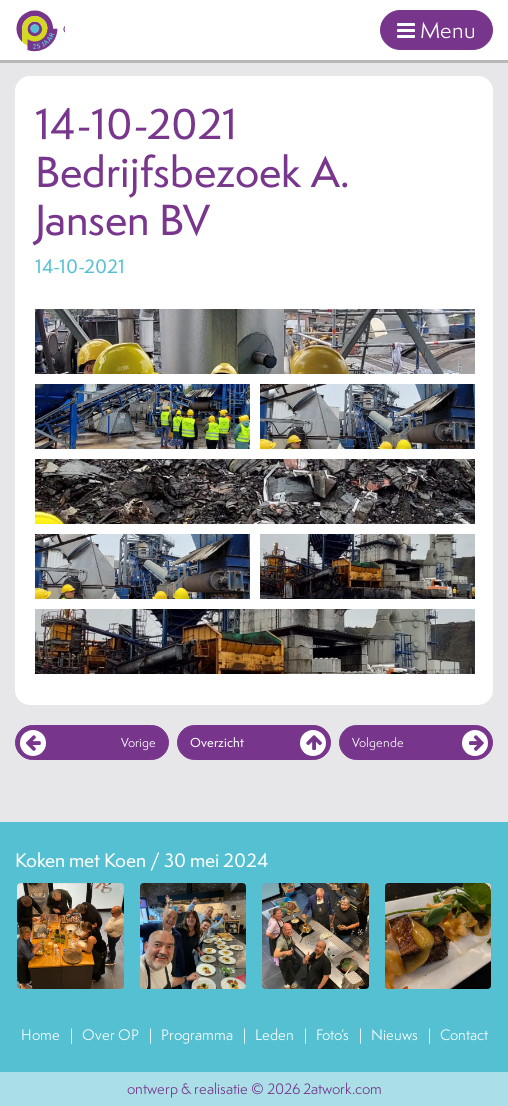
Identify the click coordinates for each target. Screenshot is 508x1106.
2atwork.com (342, 1088)
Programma (197, 1034)
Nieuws (394, 1034)
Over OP (110, 1034)
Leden (274, 1034)
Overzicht (258, 743)
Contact (464, 1034)
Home (40, 1034)
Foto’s (332, 1034)
